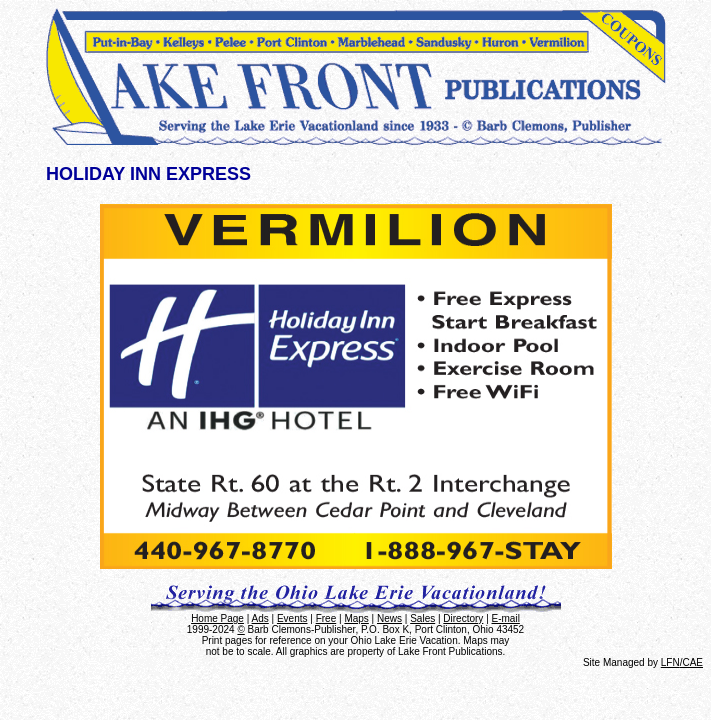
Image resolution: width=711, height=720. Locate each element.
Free (326, 618)
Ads (260, 618)
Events (292, 618)
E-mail (506, 618)
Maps (356, 618)
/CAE (691, 662)
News (389, 618)
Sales (422, 618)
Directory (463, 618)
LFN (670, 662)
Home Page (217, 618)
